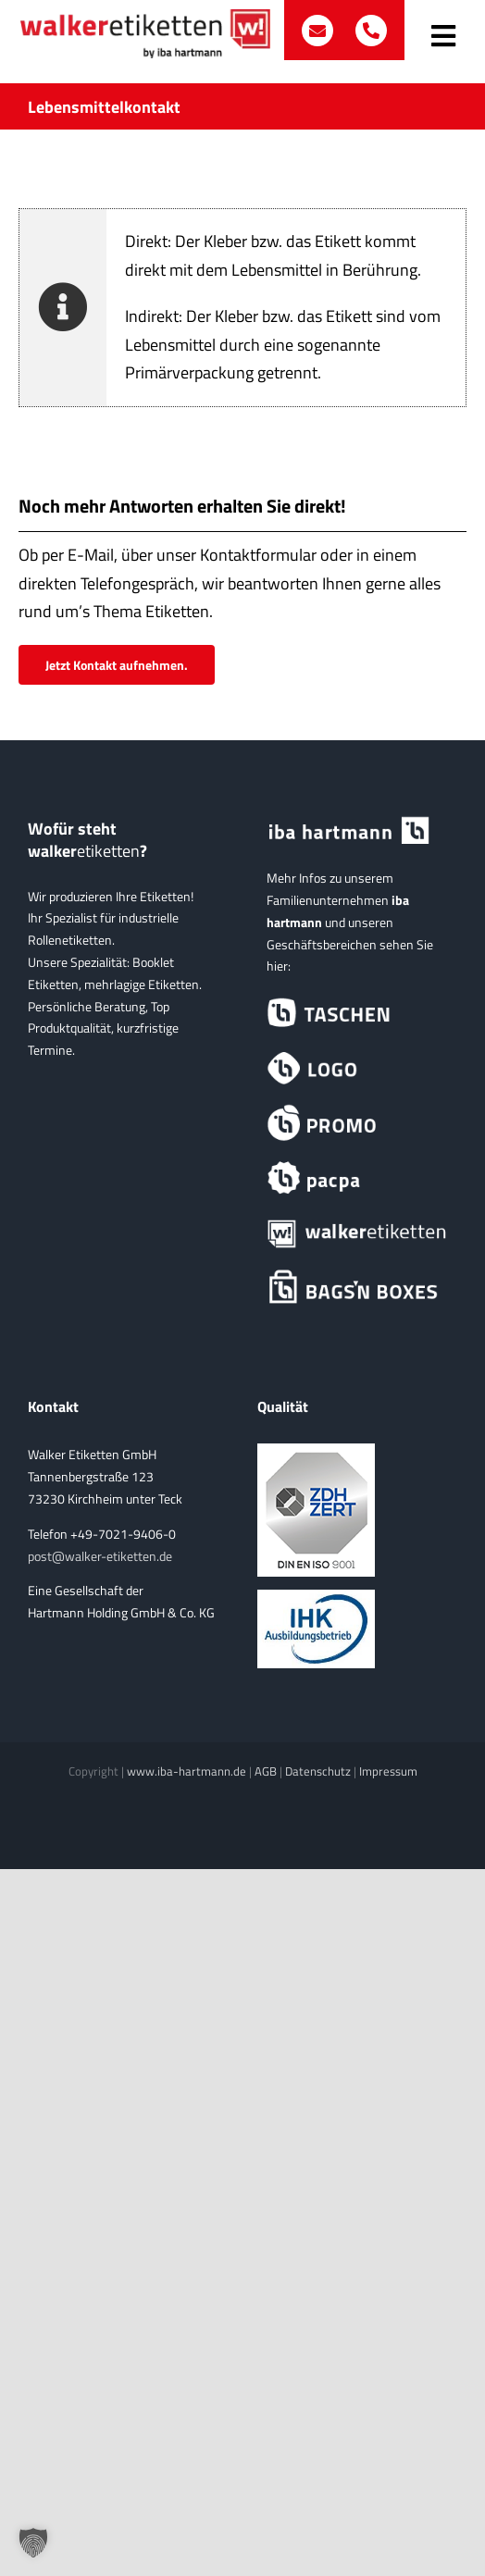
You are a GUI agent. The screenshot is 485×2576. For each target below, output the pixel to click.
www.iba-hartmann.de (186, 1771)
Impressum (388, 1771)
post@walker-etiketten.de (100, 1556)
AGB (266, 1771)
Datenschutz (318, 1771)
